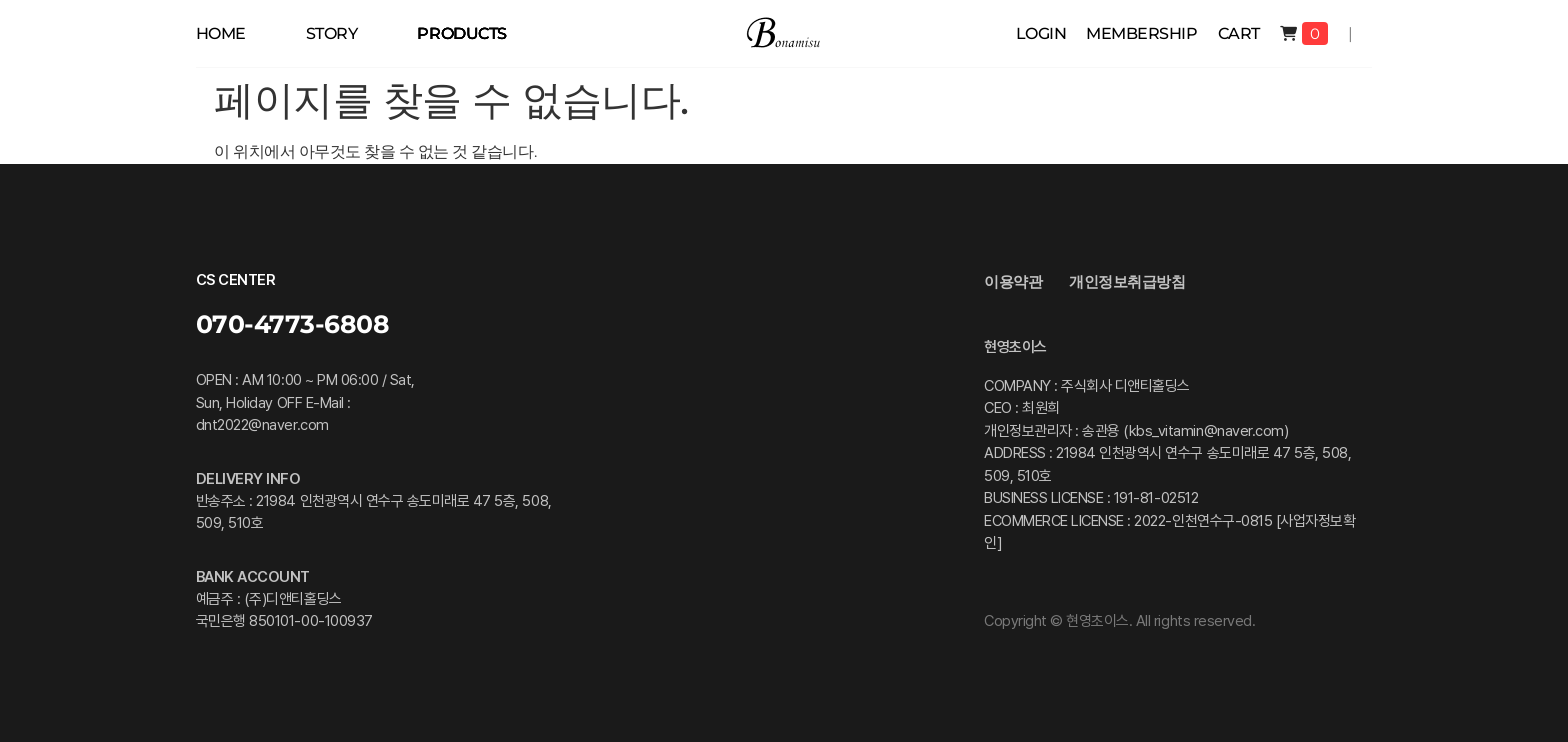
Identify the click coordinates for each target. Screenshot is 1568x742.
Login (1041, 33)
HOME (221, 33)
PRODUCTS (461, 33)
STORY (332, 33)
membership (1141, 33)
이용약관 (1013, 281)
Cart (1239, 33)
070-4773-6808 (293, 324)
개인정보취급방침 (1127, 281)
